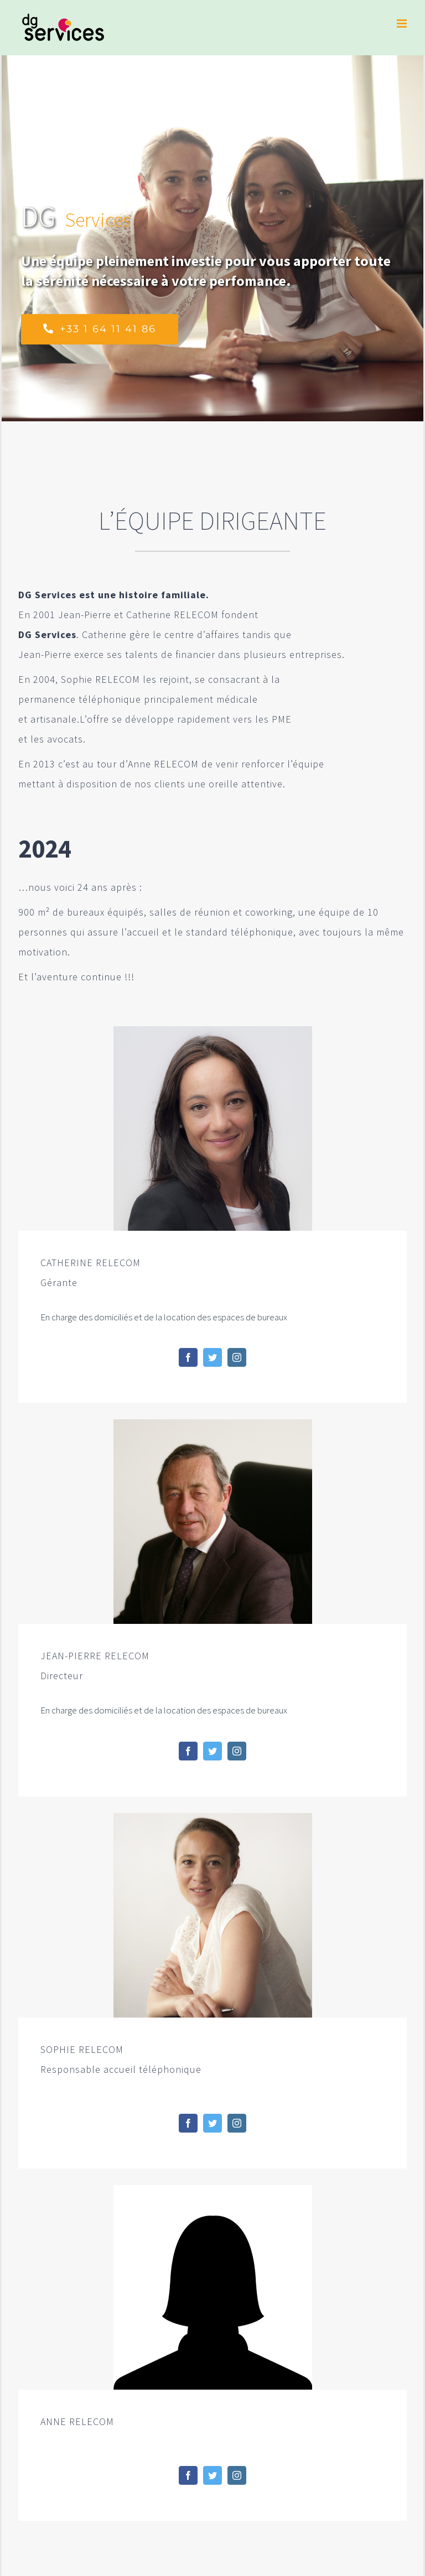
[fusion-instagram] (236, 1357)
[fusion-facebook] (188, 1357)
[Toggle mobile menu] (402, 23)
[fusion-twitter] (212, 1357)
